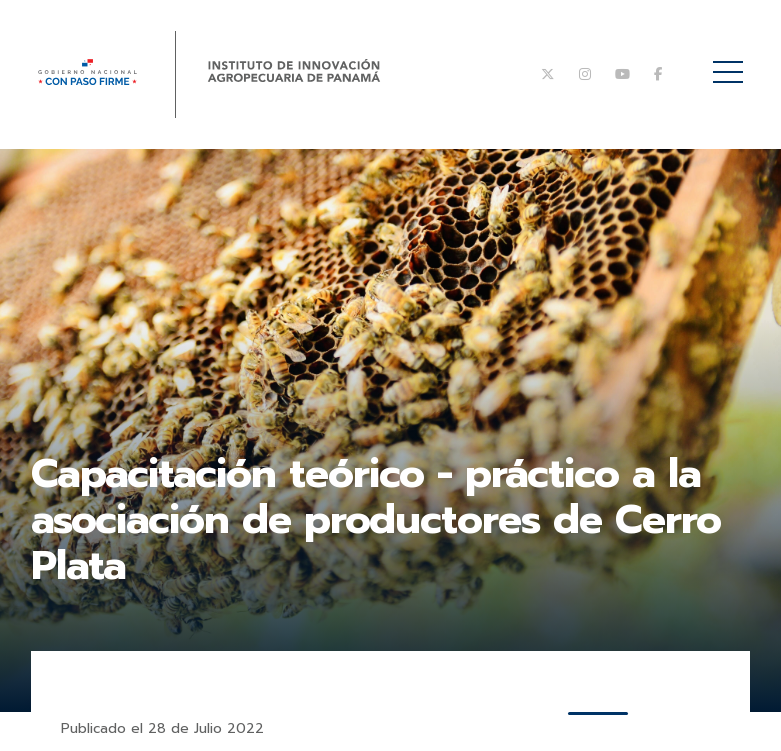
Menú (731, 61)
